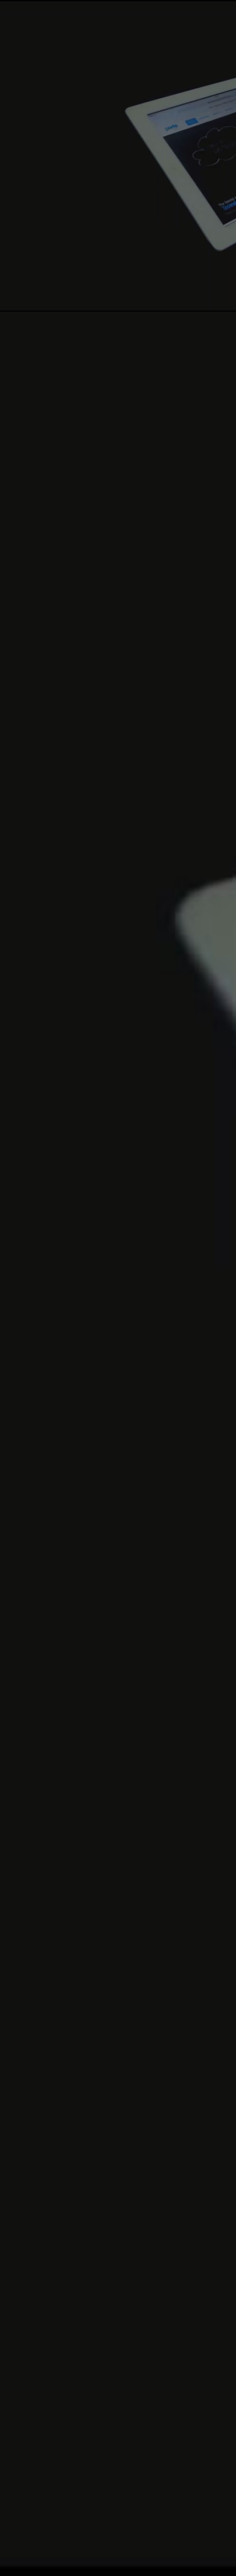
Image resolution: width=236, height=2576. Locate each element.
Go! (109, 2313)
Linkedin (42, 2463)
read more (145, 1966)
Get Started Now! (143, 434)
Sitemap (187, 2565)
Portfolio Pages (42, 1564)
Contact (216, 2565)
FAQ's (161, 2565)
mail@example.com (60, 2423)
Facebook (12, 2463)
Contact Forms (41, 1540)
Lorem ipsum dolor (64, 1986)
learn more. (213, 434)
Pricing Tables (38, 1485)
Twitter (27, 2463)
